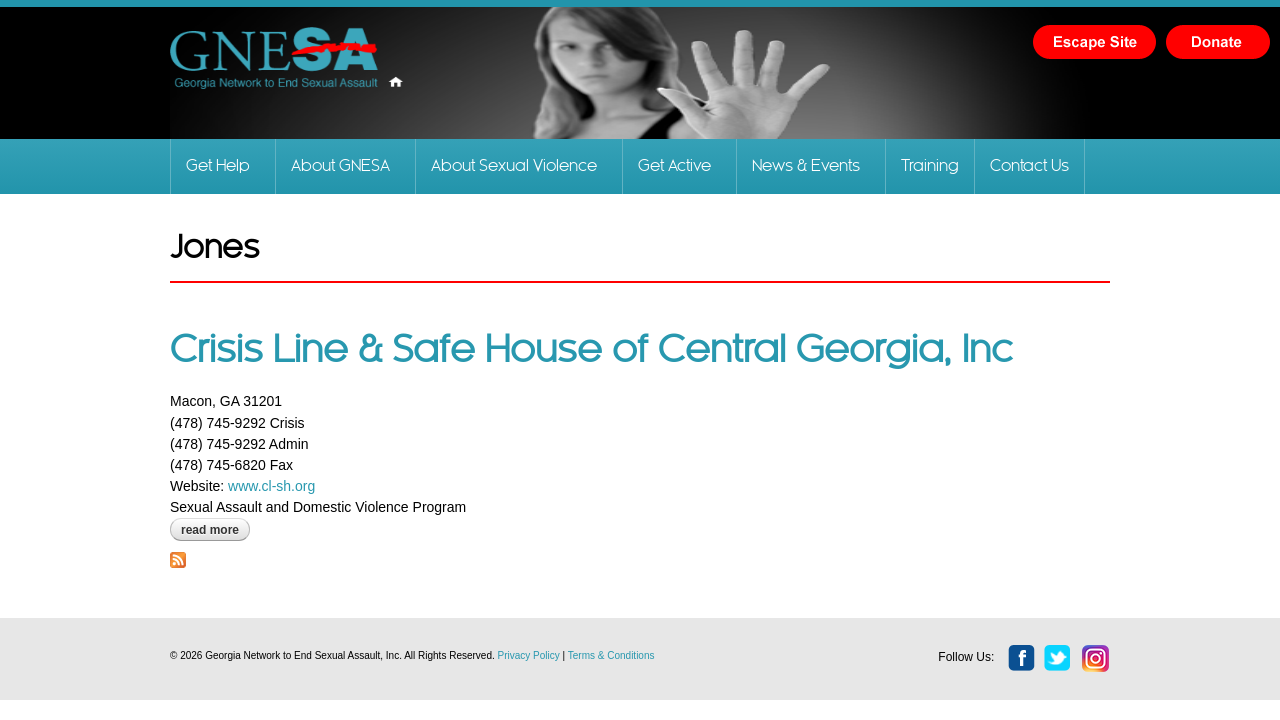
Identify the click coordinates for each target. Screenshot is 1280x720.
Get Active (674, 166)
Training (930, 166)
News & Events (806, 166)
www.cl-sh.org (269, 486)
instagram (1096, 659)
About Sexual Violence (514, 166)
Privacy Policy (529, 655)
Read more (215, 530)
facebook (1022, 659)
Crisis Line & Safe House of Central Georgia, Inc (591, 351)
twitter (1058, 659)
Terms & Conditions (611, 655)
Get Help (218, 166)
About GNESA (340, 166)
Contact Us (1029, 166)
